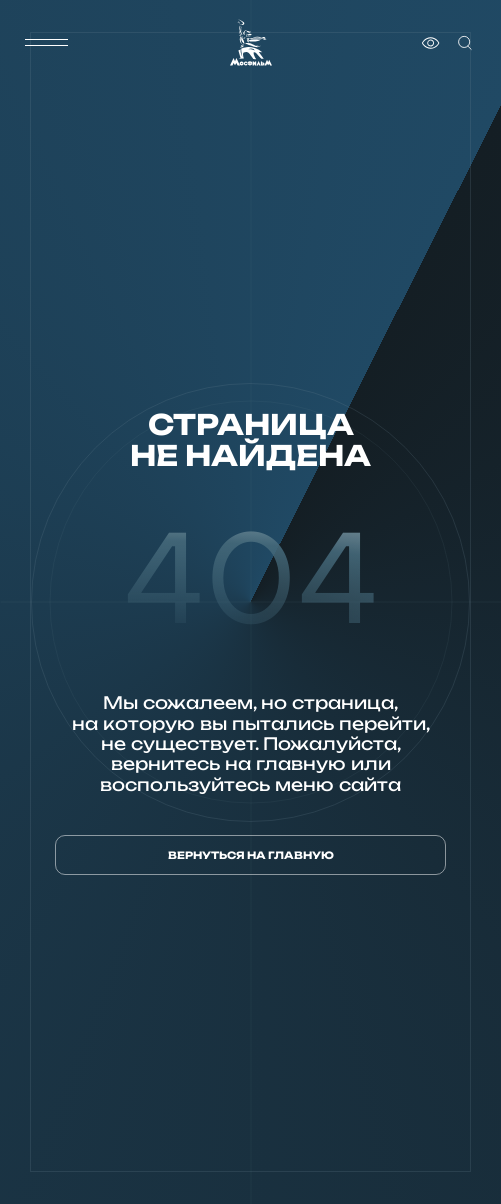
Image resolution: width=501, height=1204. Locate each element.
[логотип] (251, 42)
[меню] (47, 43)
